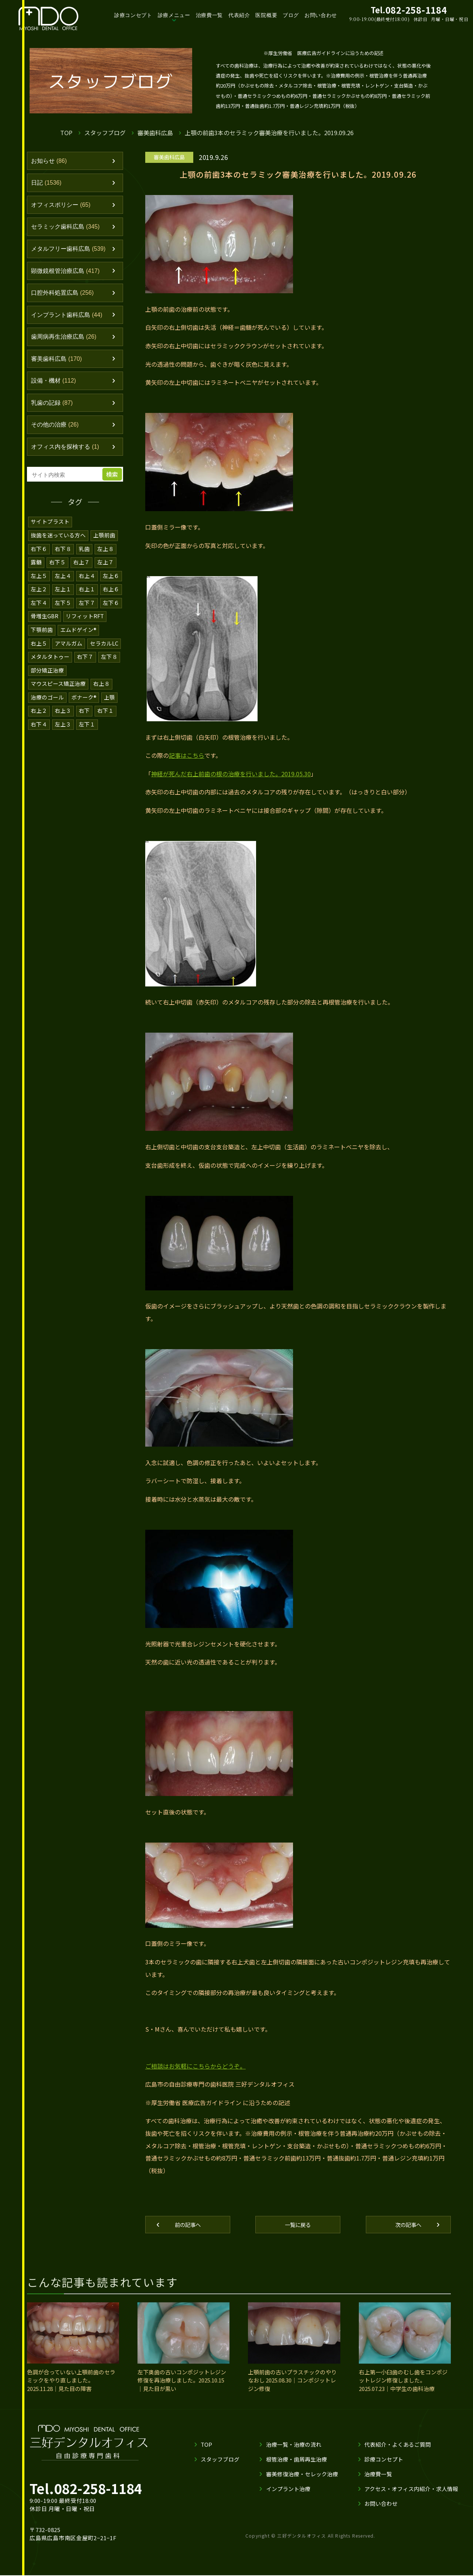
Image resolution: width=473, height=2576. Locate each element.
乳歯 (84, 558)
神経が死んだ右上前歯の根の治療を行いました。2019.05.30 (231, 775)
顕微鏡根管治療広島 (67, 275)
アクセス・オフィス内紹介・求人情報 (411, 2493)
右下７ (85, 664)
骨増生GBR (45, 625)
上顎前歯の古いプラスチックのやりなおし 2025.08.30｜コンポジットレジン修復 (293, 2384)
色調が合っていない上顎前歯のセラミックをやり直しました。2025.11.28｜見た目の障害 (71, 2384)
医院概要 (271, 15)
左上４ (63, 585)
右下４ (39, 731)
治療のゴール (47, 704)
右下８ (63, 558)
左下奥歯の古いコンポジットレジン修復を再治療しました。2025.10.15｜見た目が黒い (181, 2384)
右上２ (39, 718)
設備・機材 (55, 388)
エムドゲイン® (79, 638)
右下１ (105, 718)
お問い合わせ (326, 15)
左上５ (39, 585)
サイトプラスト (50, 531)
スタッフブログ (105, 132)
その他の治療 (56, 434)
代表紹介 (244, 15)
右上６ (111, 598)
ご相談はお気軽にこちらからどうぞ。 (195, 2070)
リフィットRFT (86, 625)
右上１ (87, 598)
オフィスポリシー (62, 207)
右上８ (101, 691)
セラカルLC (104, 651)
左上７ (105, 571)
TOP (66, 132)
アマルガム (68, 651)
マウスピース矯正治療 (58, 691)
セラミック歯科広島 (67, 229)
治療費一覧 (213, 15)
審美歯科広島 (155, 132)
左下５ (63, 611)
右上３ (63, 718)
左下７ (87, 611)
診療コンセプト (137, 15)
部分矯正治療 (47, 678)
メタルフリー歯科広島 (70, 252)
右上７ (81, 571)
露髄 (36, 571)
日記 (47, 184)
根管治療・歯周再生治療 (296, 2463)
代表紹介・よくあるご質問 (397, 2449)
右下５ (57, 571)
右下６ (39, 558)
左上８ (105, 558)
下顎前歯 (42, 638)
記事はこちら (186, 756)
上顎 (110, 704)
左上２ (39, 598)
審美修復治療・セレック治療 (302, 2478)
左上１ (63, 598)
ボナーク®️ (84, 704)
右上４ (87, 585)
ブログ (296, 15)
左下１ (87, 731)
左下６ (111, 611)
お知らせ (50, 161)
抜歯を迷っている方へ (58, 545)
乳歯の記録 (53, 411)
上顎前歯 (104, 545)
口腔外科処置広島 (64, 297)
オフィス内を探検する (67, 456)
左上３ (63, 731)
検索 (113, 484)
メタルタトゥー (50, 664)
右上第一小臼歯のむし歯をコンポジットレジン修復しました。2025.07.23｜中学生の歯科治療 (403, 2384)
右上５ (39, 651)
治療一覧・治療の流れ (293, 2449)
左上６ (111, 585)
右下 (84, 718)
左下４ (39, 611)
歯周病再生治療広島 (66, 343)
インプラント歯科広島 (69, 320)
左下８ (109, 664)
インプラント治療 (288, 2493)
